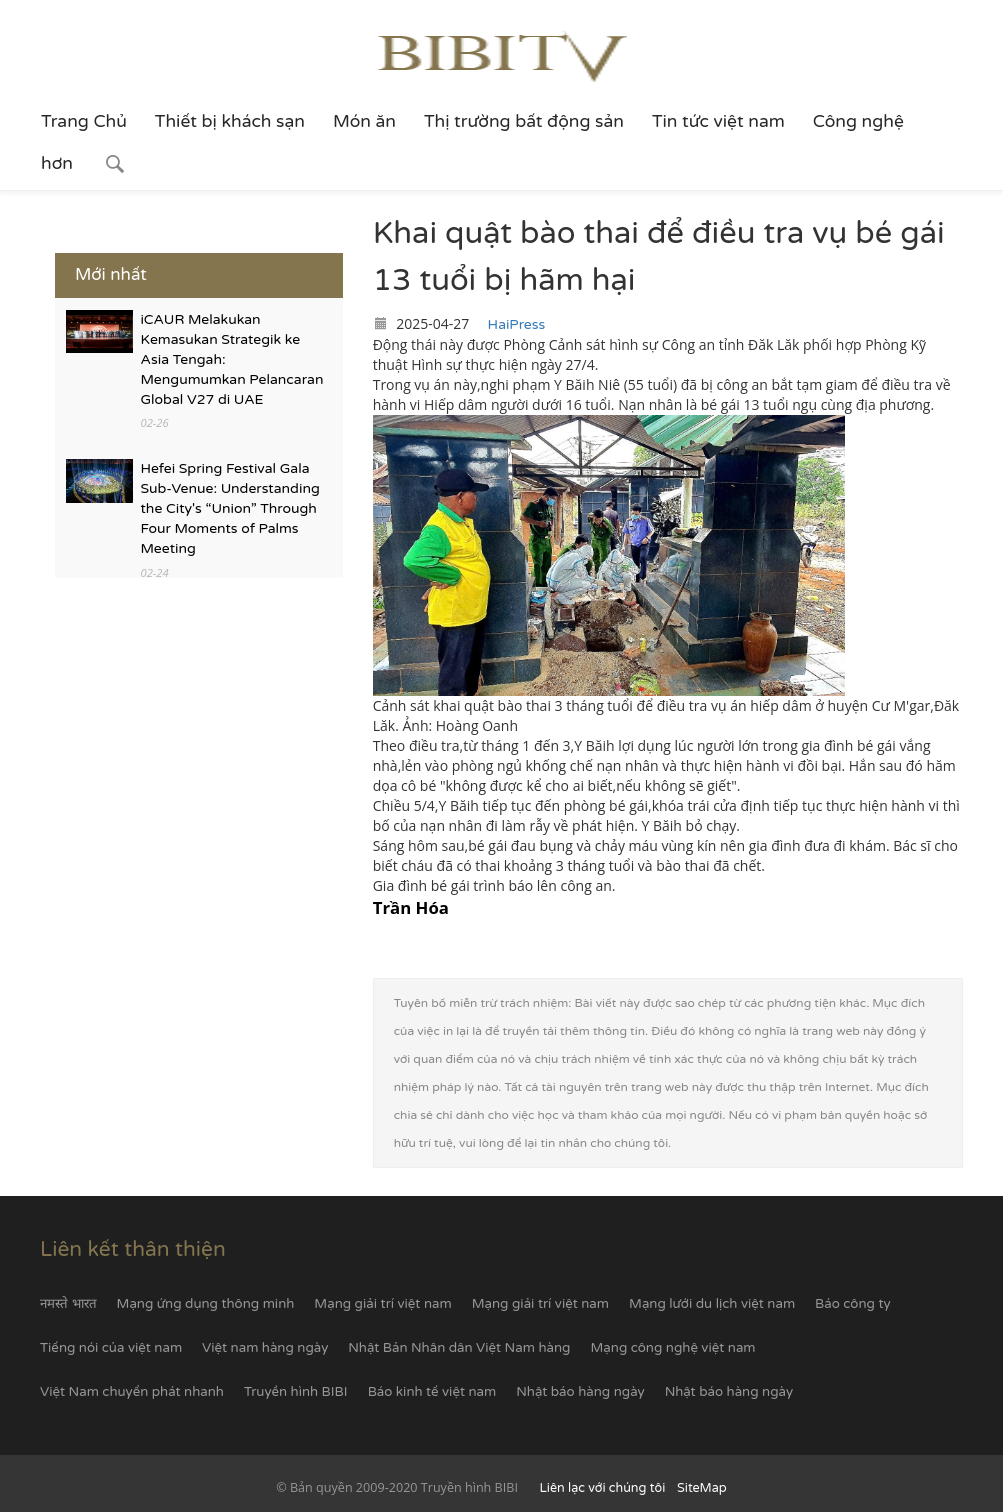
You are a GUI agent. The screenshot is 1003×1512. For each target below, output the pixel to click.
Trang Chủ (84, 122)
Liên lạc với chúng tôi (603, 1488)
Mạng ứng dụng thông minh (206, 1304)
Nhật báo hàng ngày (580, 1392)
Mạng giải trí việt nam (382, 1304)
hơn (57, 164)
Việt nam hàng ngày (265, 1348)
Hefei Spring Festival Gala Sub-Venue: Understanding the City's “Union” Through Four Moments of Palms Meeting (230, 508)
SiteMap (702, 1488)
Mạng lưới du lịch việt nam (712, 1304)
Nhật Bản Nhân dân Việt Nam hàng (459, 1348)
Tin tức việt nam (718, 122)
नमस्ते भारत (68, 1304)
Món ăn (364, 122)
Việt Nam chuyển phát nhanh (132, 1392)
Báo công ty (852, 1304)
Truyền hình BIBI (296, 1392)
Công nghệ (858, 122)
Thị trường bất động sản (524, 122)
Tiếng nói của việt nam (111, 1348)
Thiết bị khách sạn (230, 122)
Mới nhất (111, 274)
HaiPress (517, 324)
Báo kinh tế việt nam (432, 1392)
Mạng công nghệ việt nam (672, 1348)
